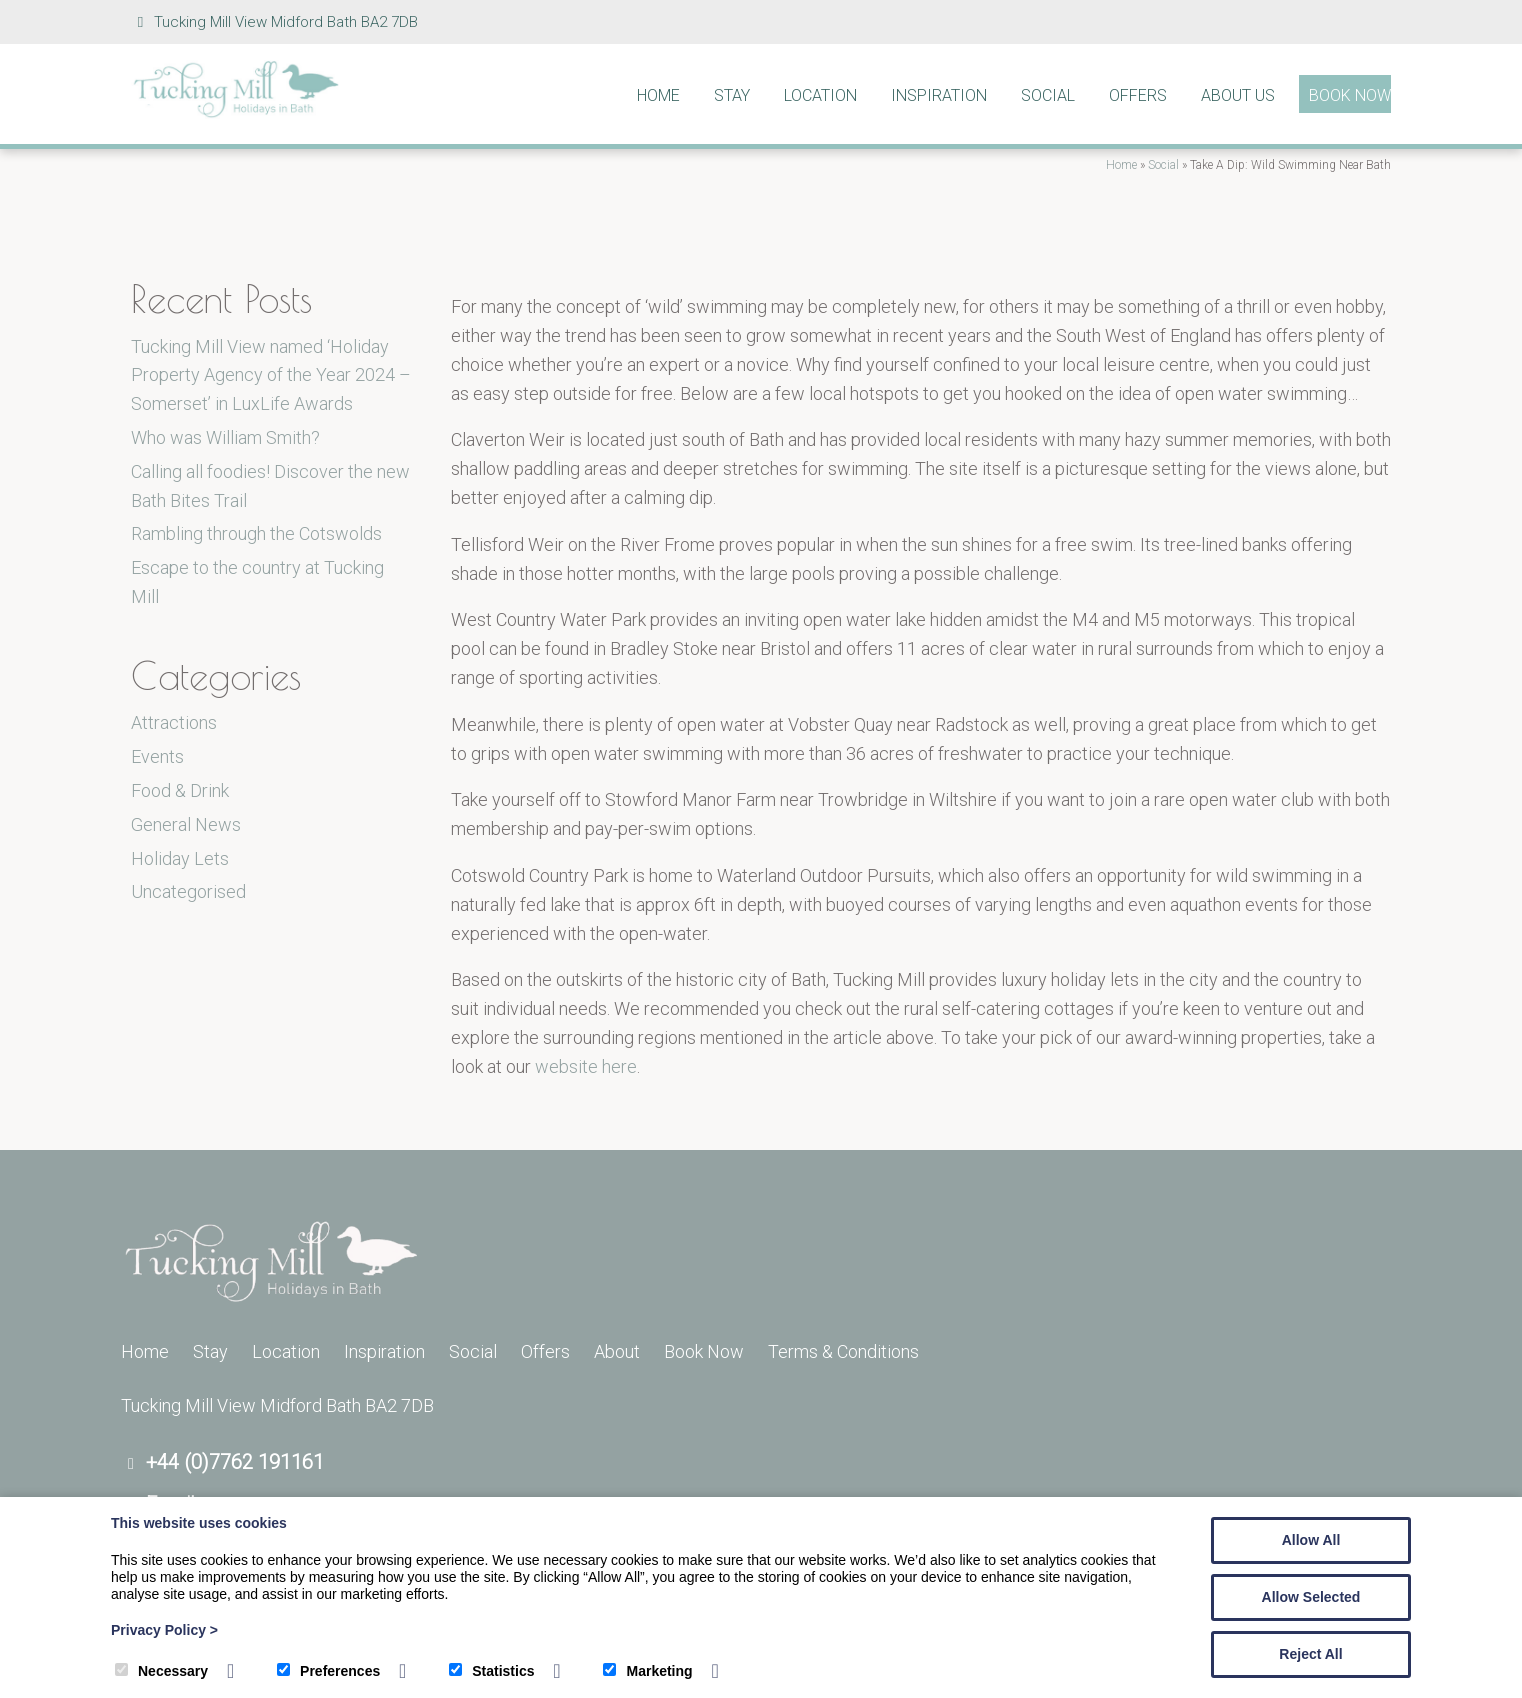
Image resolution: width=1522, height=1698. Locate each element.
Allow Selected (1311, 1597)
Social (1048, 95)
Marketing (647, 1671)
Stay (732, 95)
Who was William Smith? (225, 437)
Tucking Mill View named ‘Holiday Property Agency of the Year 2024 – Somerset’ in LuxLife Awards (271, 375)
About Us (1238, 95)
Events (157, 756)
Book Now (1350, 95)
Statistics (491, 1671)
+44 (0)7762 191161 (235, 1462)
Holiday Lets (180, 858)
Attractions (174, 722)
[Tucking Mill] (236, 112)
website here (586, 1066)
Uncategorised (188, 891)
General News (186, 824)
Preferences (328, 1671)
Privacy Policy (164, 1630)
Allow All (1311, 1540)
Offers (1138, 95)
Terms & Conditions (843, 1351)
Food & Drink (180, 790)
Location (820, 95)
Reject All (1310, 1654)
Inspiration (939, 95)
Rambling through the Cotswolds (256, 533)
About (617, 1351)
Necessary (161, 1671)
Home (658, 95)
